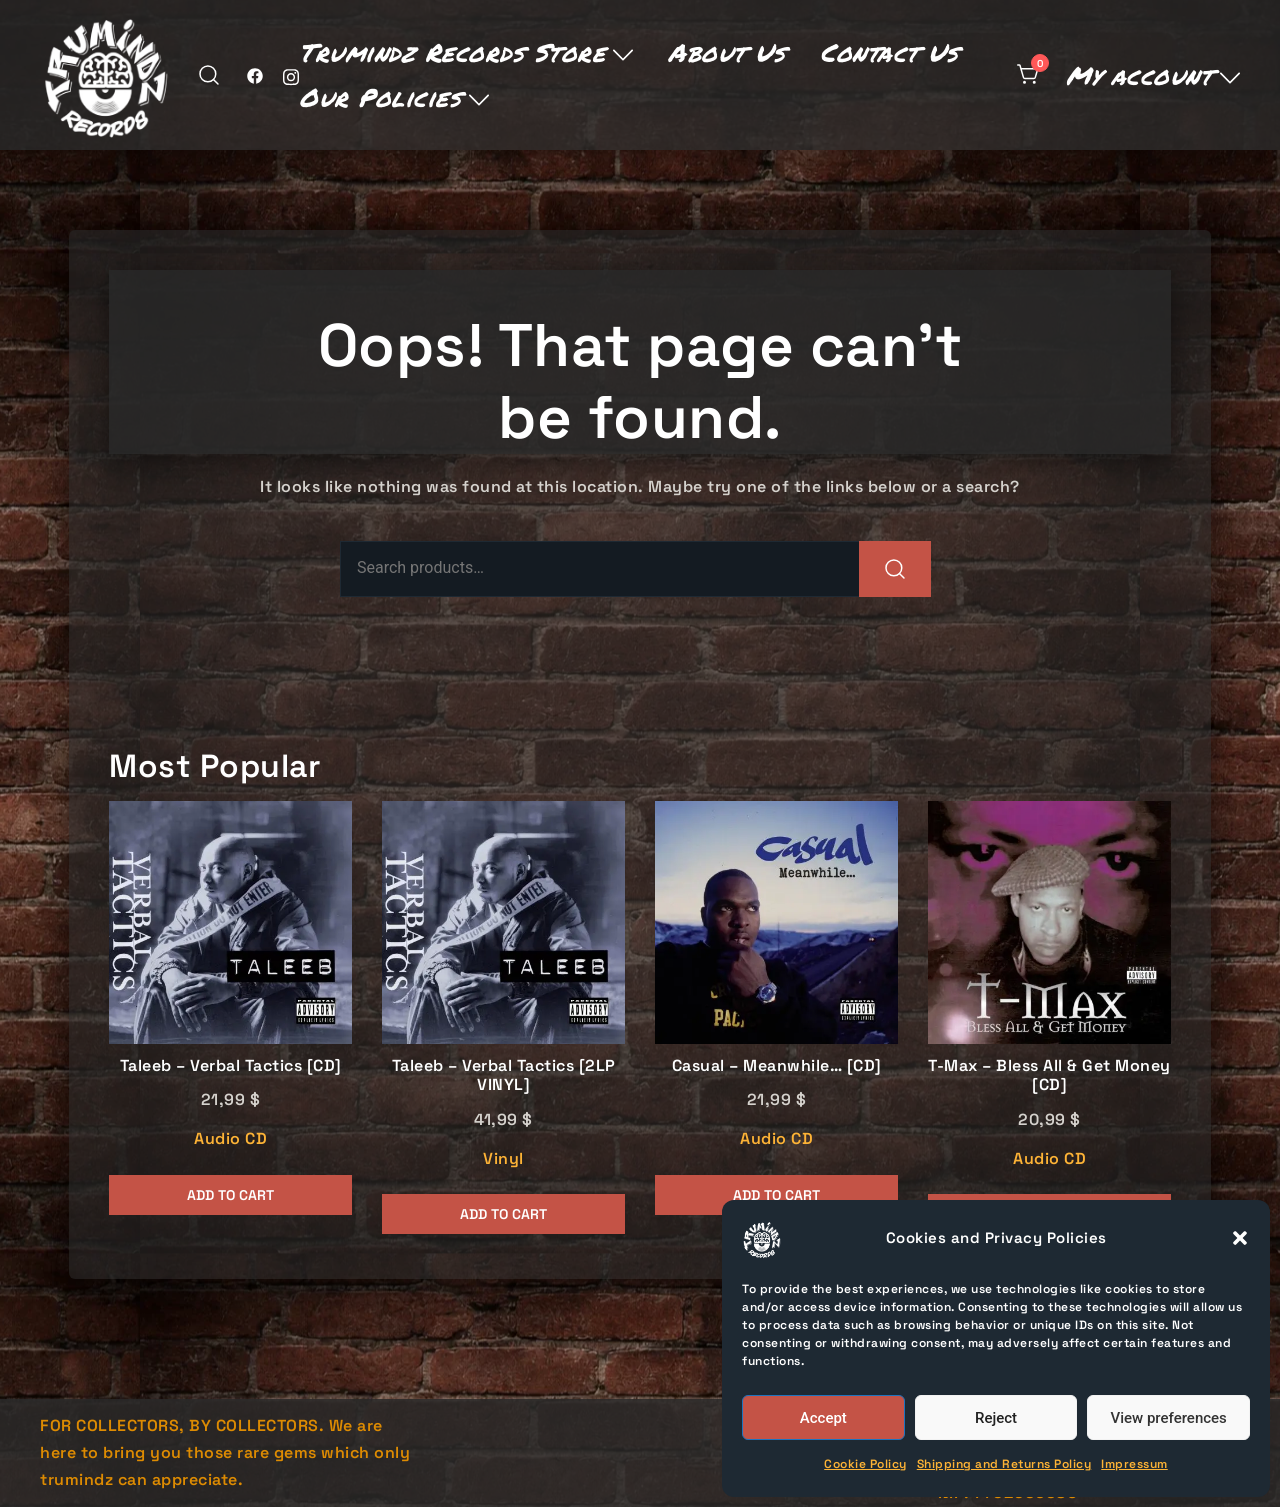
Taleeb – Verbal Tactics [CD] (231, 1065)
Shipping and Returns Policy (1004, 1464)
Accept (823, 1418)
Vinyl (503, 1158)
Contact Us (889, 52)
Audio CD (230, 1138)
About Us (726, 52)
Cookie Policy (865, 1464)
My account (1139, 75)
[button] (1240, 1238)
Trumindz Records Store (452, 52)
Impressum (1134, 1464)
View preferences (1169, 1418)
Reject (996, 1418)
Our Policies (380, 97)
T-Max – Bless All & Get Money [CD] (1049, 1075)
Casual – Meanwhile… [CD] (777, 1065)
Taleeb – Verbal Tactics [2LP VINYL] (504, 1075)
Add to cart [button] (230, 1195)
